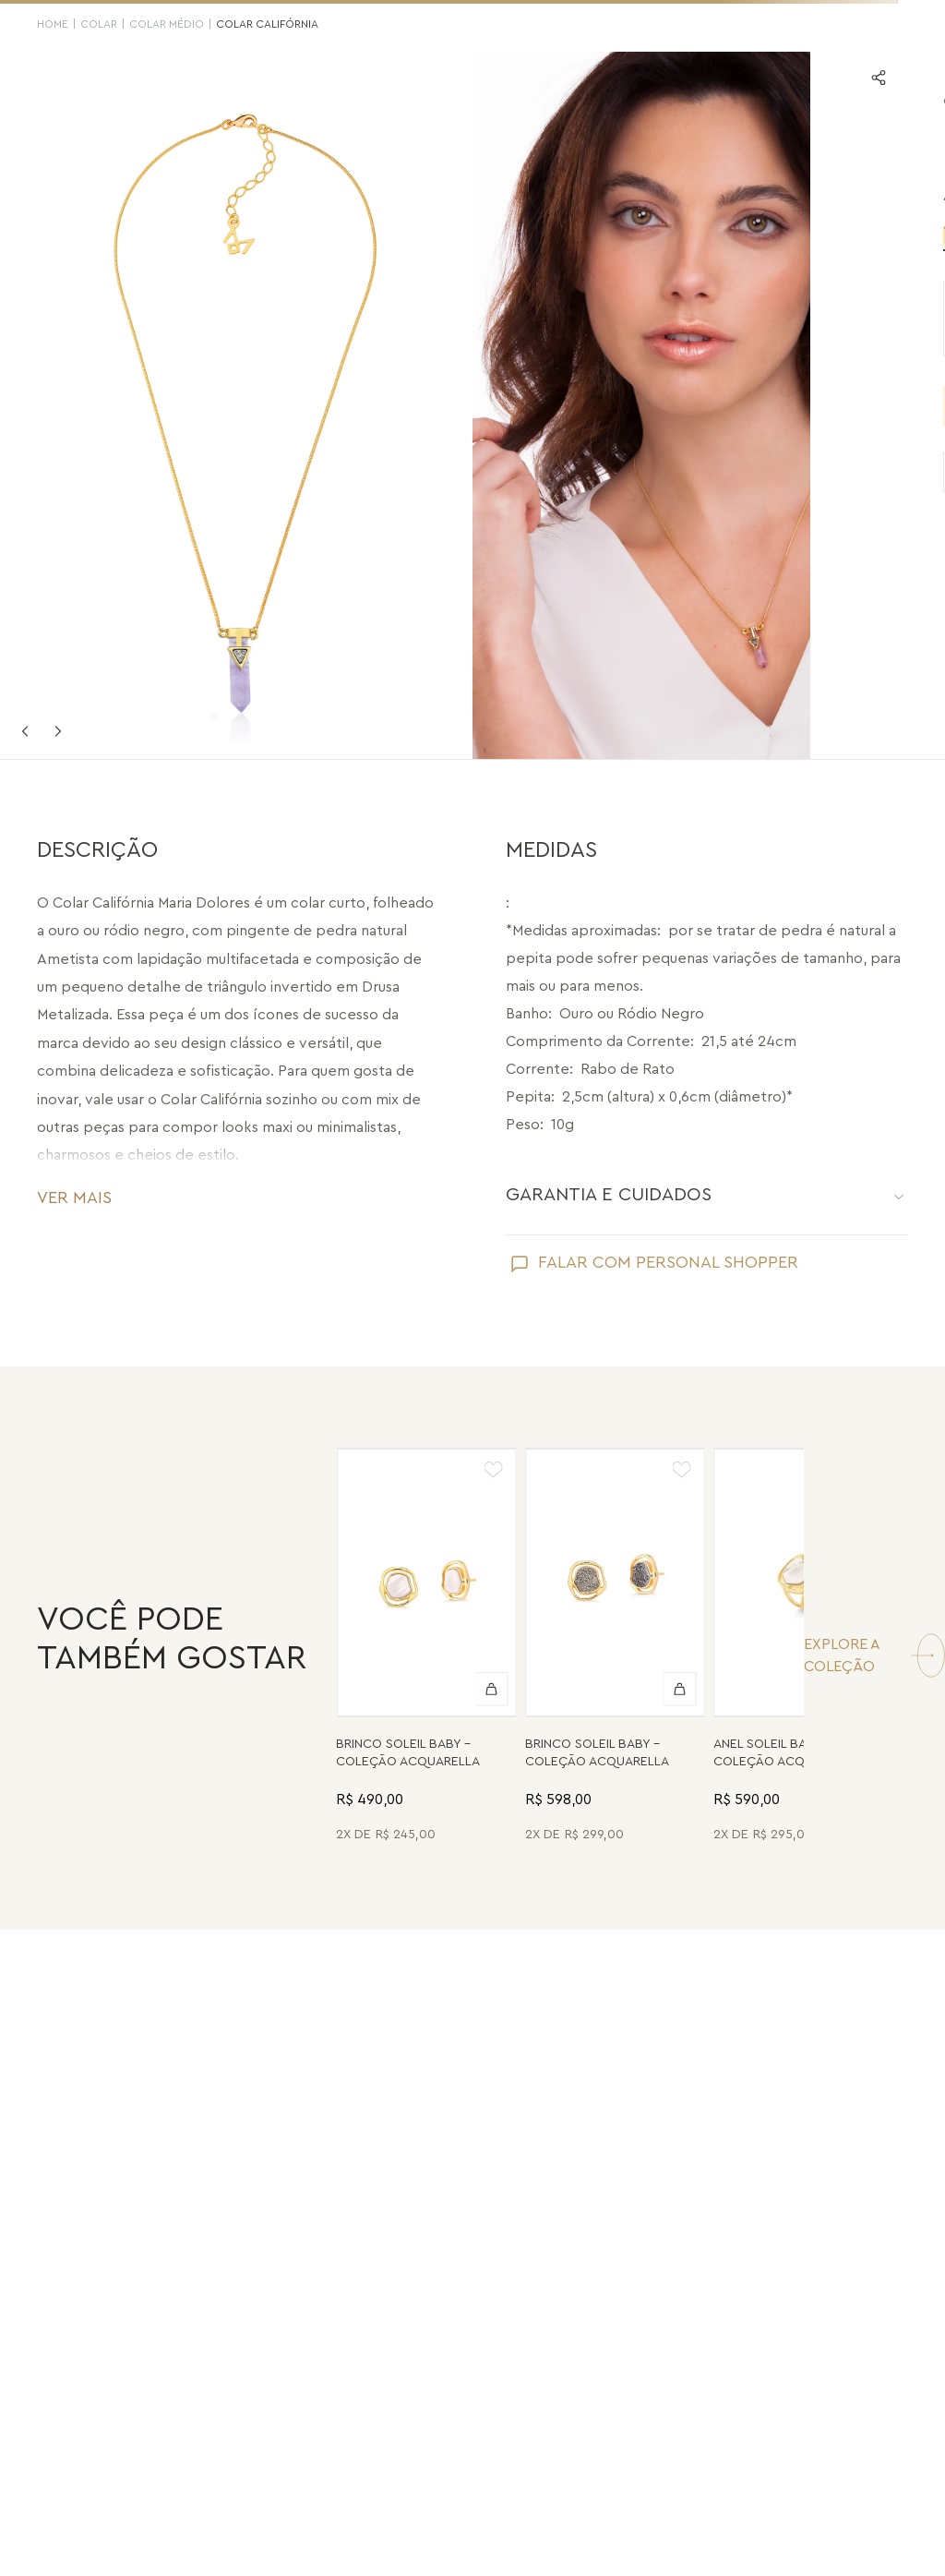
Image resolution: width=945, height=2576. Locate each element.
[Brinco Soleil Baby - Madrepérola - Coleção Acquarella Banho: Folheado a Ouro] (426, 1648)
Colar (98, 24)
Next (58, 731)
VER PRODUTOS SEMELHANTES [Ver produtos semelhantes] (719, 471)
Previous (25, 731)
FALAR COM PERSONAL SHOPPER (668, 1262)
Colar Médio (166, 24)
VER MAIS (74, 1197)
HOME (52, 24)
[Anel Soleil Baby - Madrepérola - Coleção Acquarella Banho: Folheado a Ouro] (803, 1648)
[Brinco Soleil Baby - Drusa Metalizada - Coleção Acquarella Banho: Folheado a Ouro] (615, 1648)
